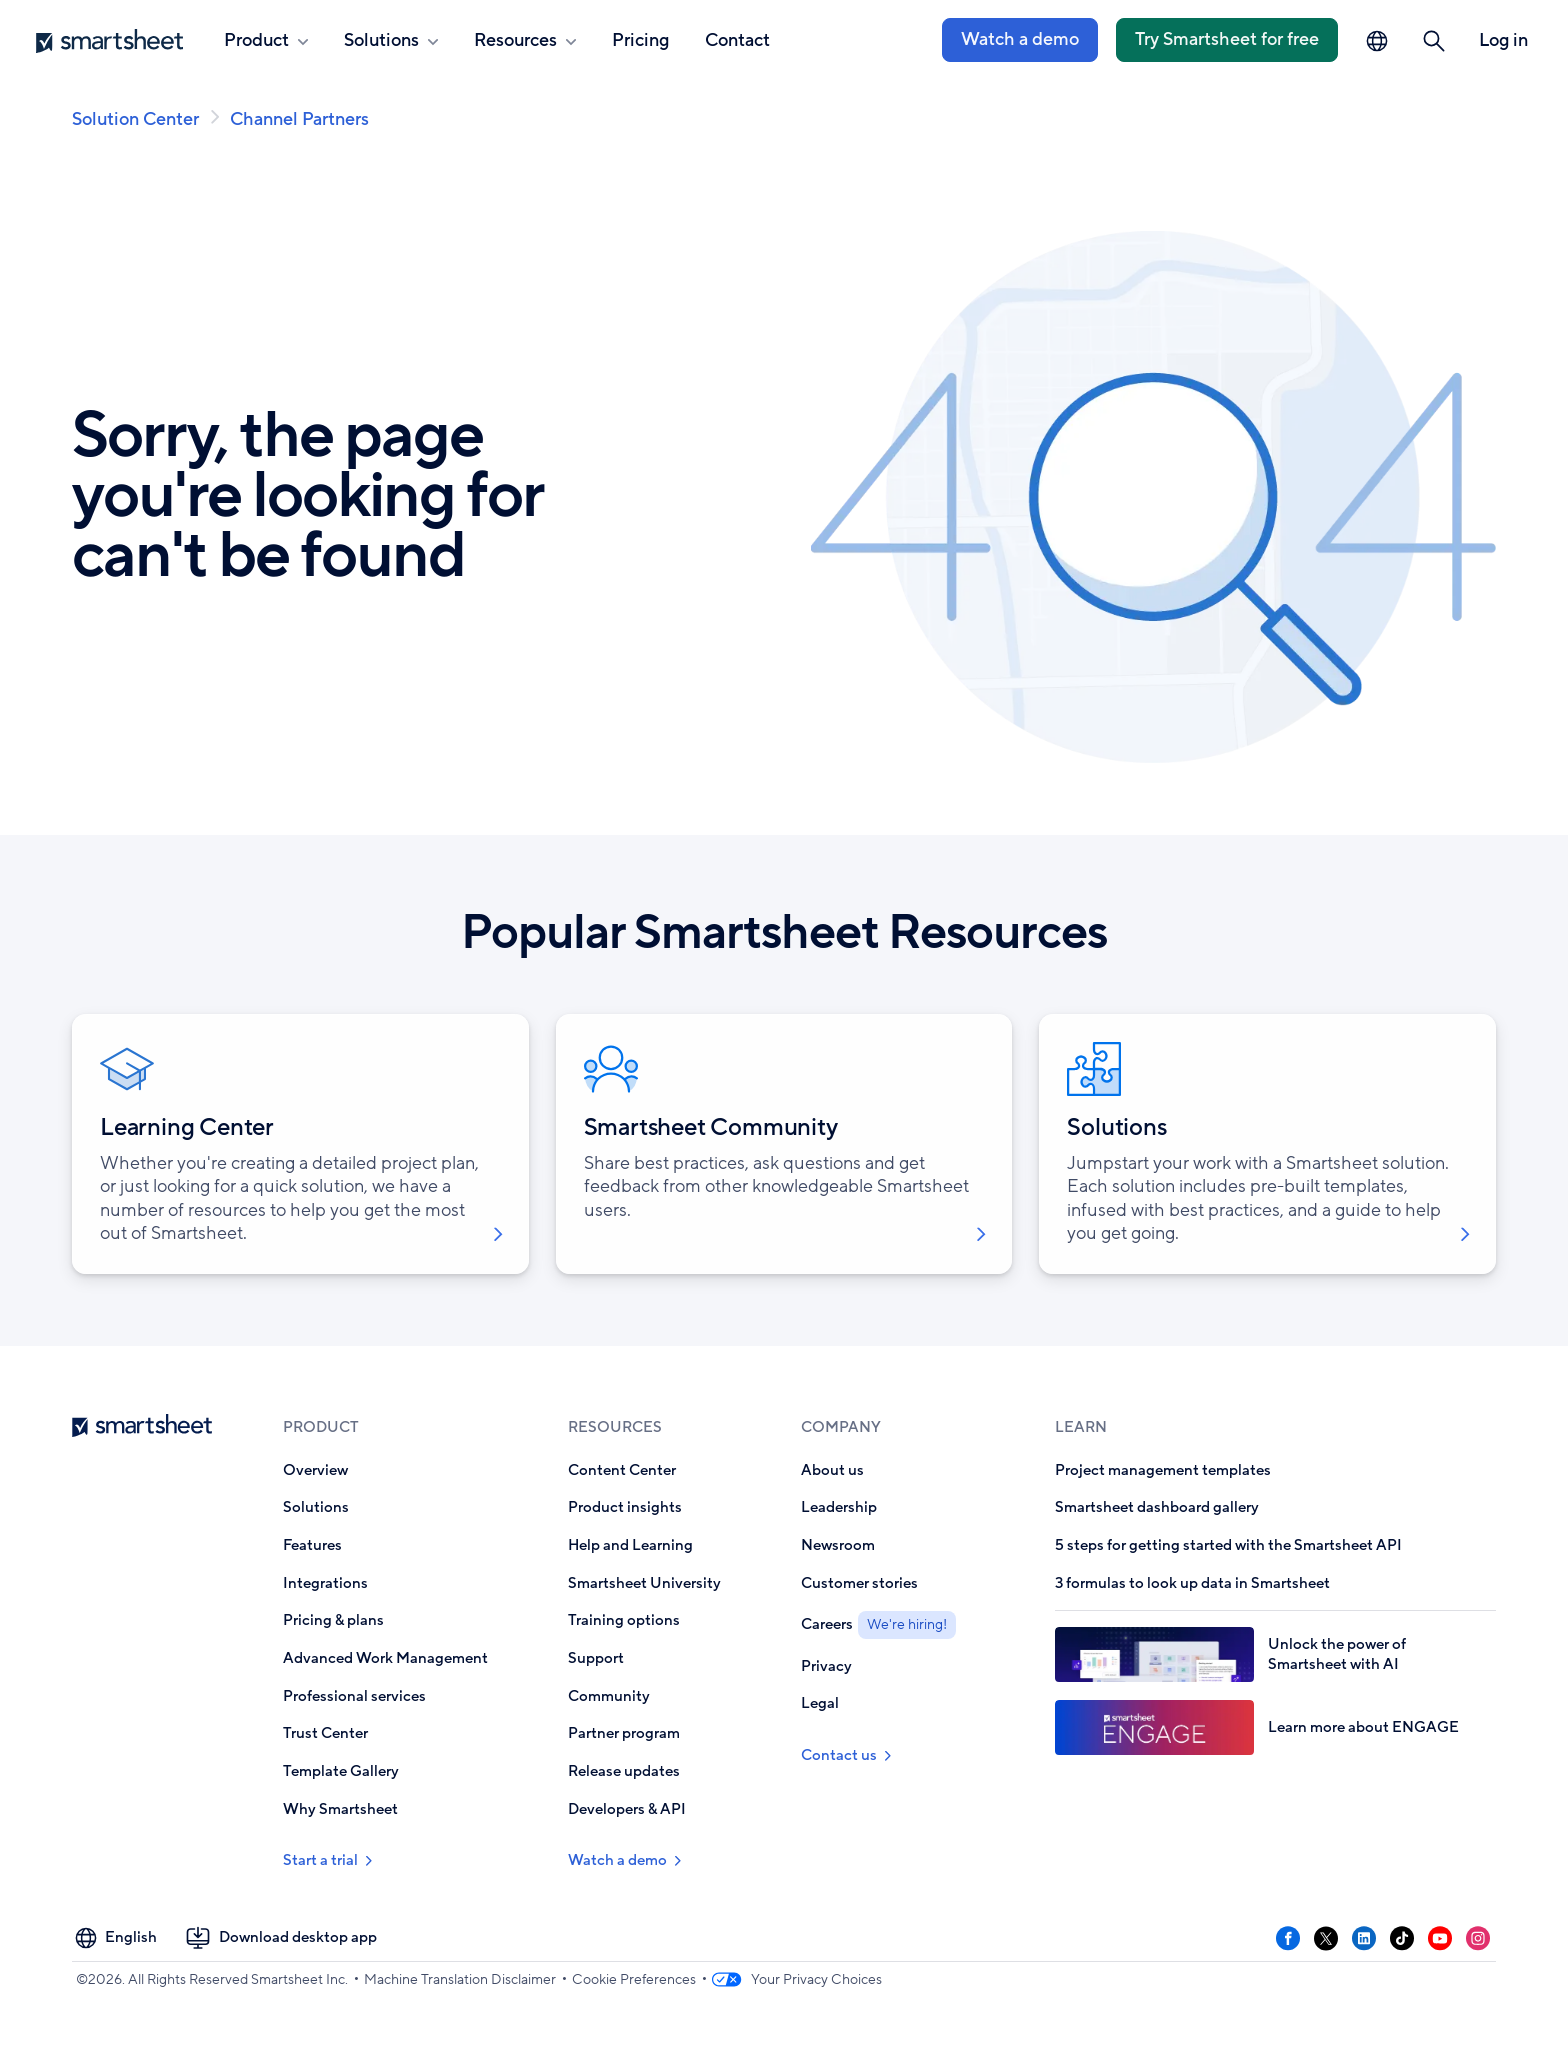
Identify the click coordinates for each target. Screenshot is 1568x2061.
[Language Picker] (1377, 41)
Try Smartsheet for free (1227, 39)
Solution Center (135, 119)
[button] (1434, 41)
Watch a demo (1020, 39)
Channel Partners (299, 119)
